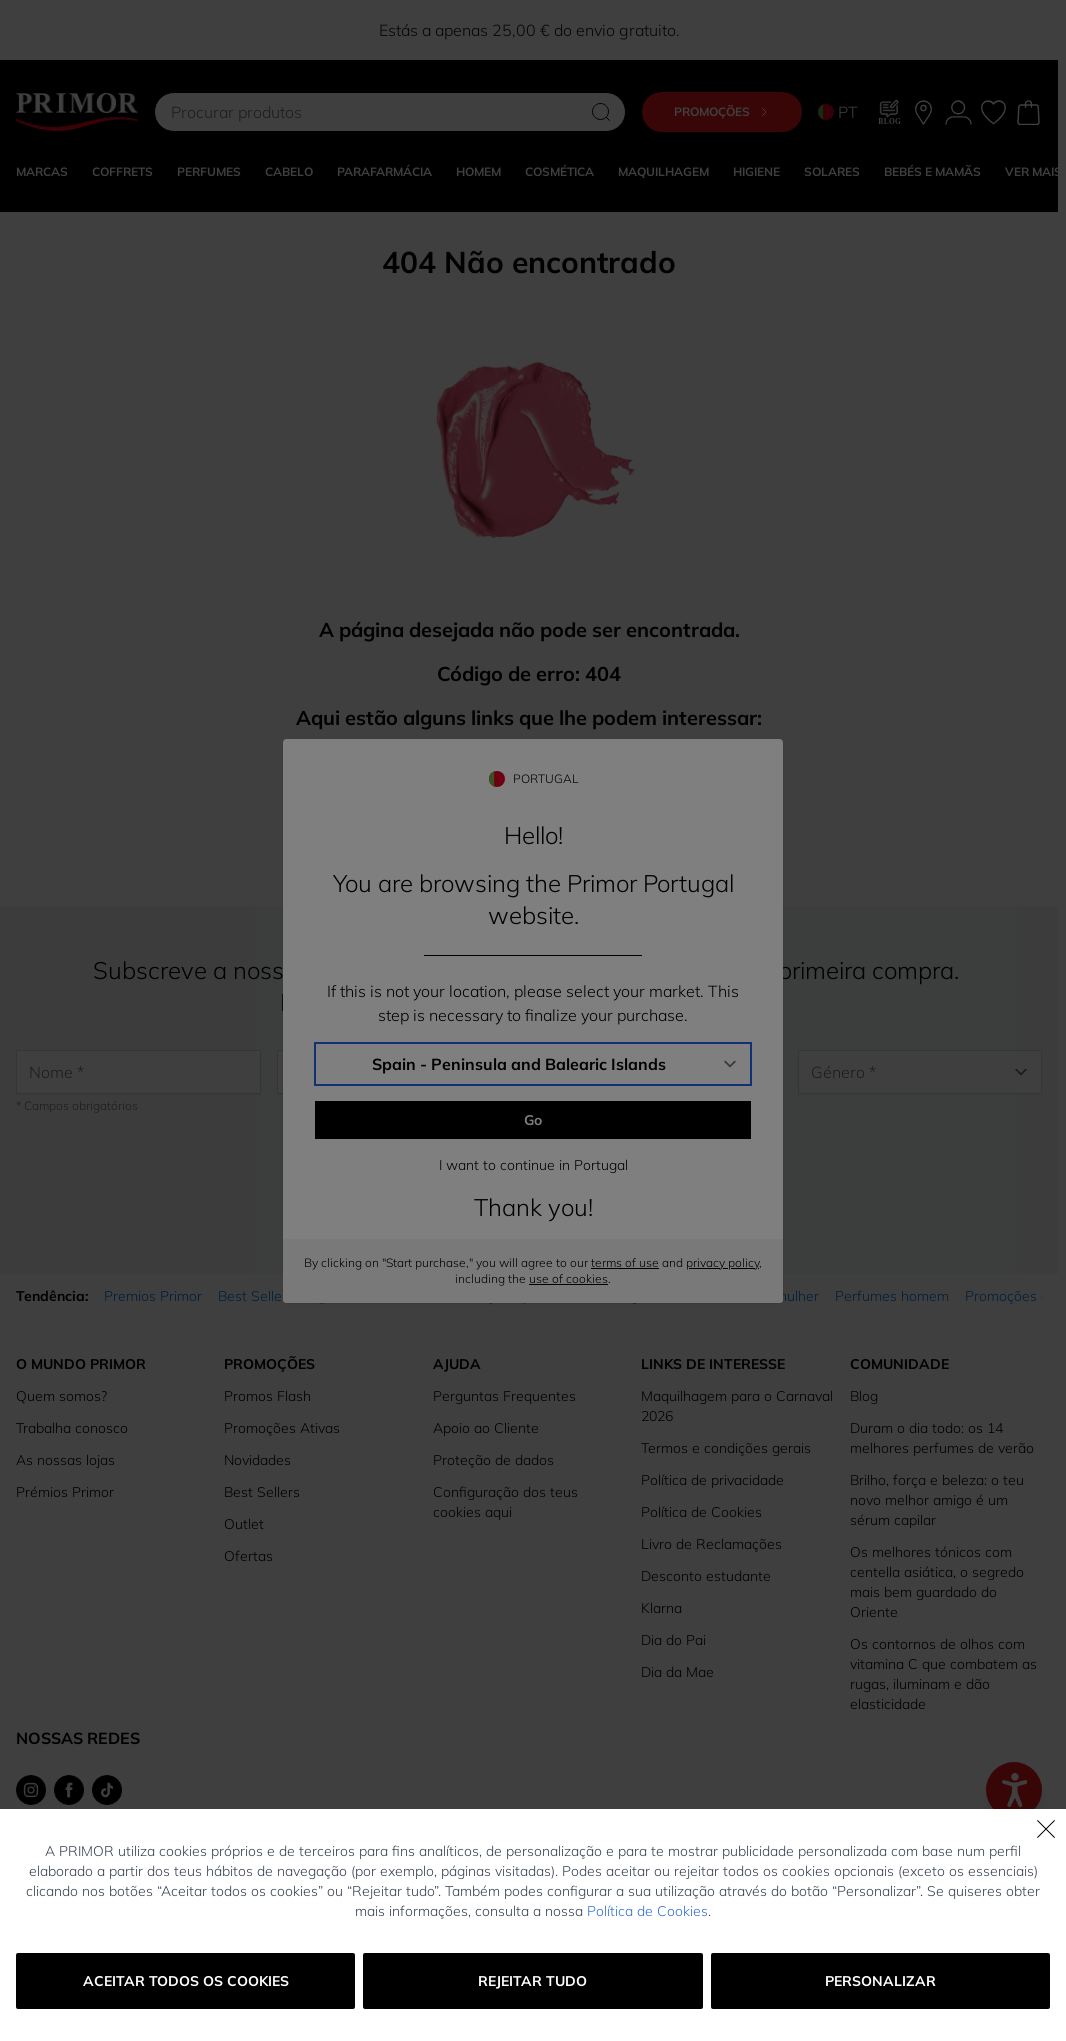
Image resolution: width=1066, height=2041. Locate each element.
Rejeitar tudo (532, 1981)
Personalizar (880, 1981)
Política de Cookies (647, 1911)
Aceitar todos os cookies (186, 1981)
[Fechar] (1046, 1829)
